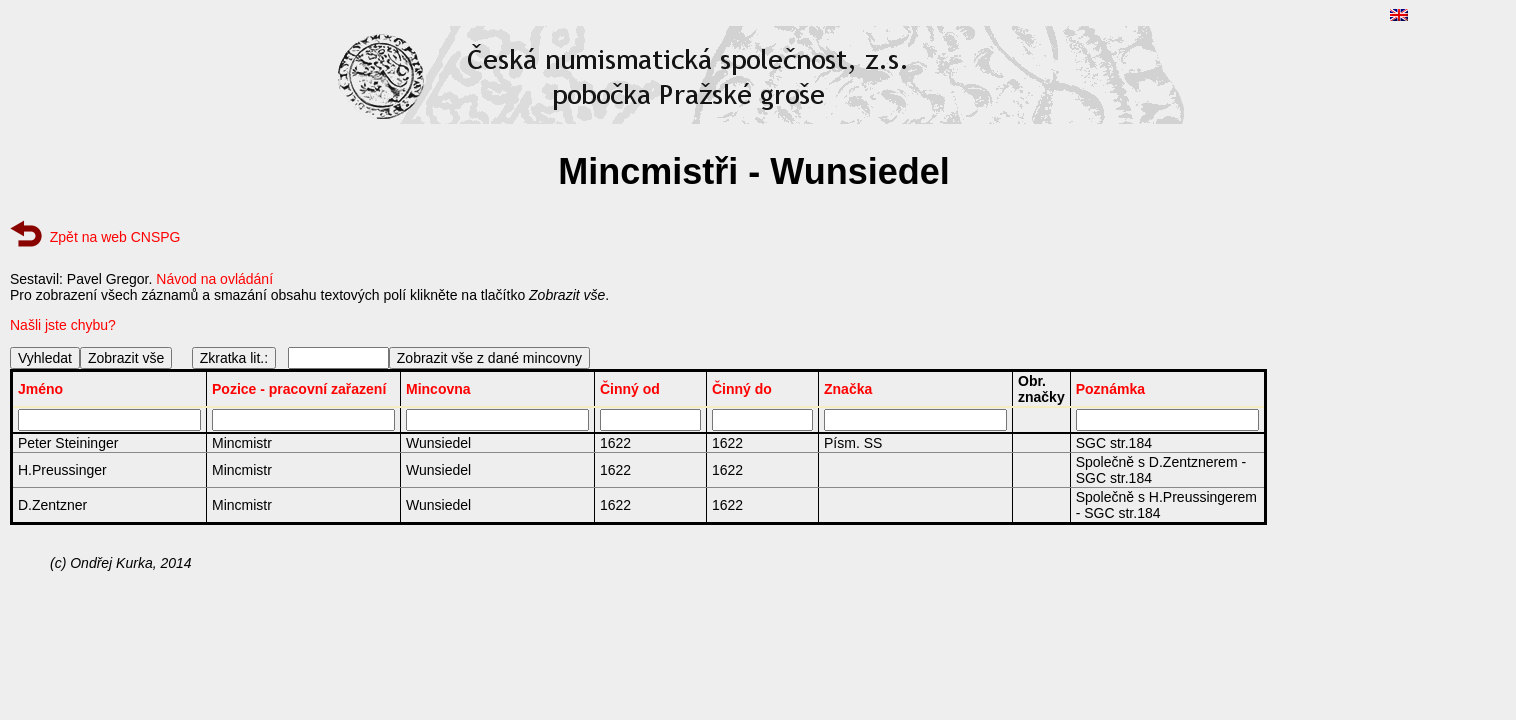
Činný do (742, 389)
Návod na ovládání (214, 279)
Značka (848, 389)
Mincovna (438, 389)
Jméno (40, 389)
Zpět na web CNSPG (115, 237)
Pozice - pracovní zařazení (299, 389)
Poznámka (1110, 389)
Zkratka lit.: (234, 358)
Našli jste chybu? (63, 325)
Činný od (630, 389)
